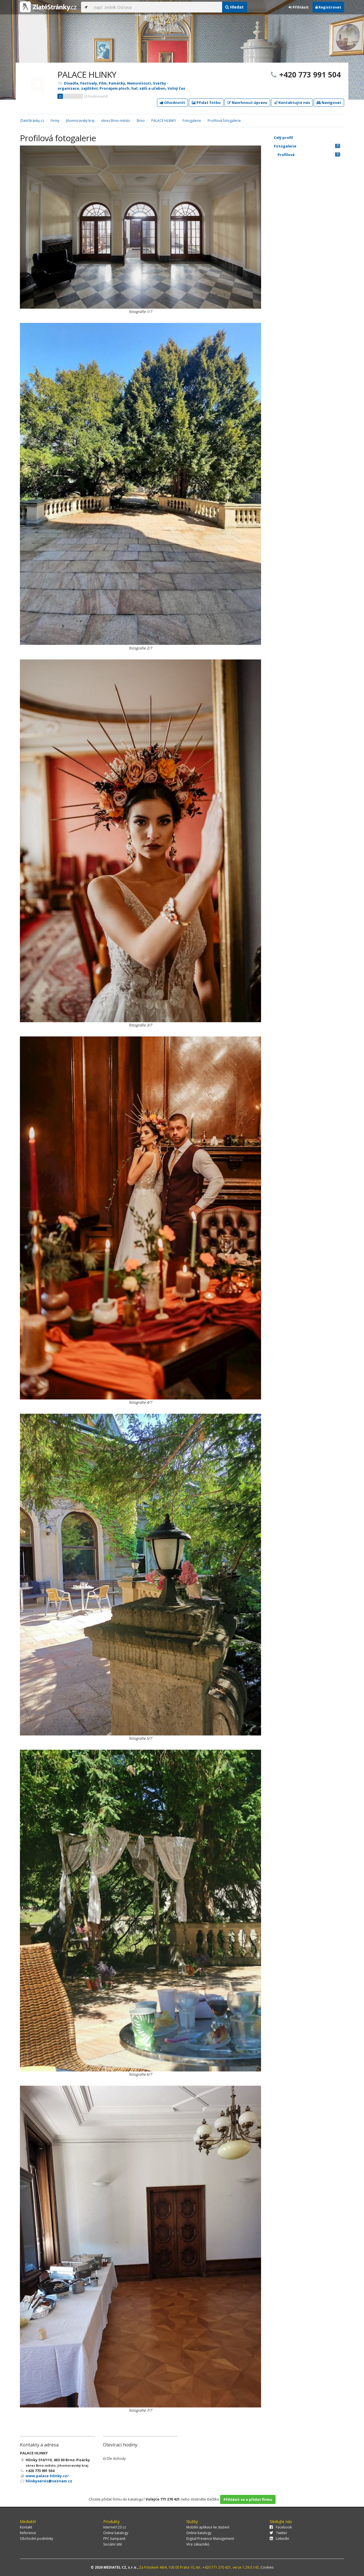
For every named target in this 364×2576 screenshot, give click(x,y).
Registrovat (328, 7)
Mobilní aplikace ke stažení (207, 2527)
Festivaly (88, 83)
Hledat (234, 7)
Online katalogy (115, 2532)
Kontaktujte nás (292, 102)
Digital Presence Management (210, 2538)
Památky (117, 83)
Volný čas (176, 88)
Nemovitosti (139, 83)
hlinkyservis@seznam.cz (49, 2480)
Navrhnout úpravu (247, 102)
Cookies (267, 2567)
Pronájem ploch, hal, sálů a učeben (133, 88)
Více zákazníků (197, 2544)
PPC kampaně (114, 2538)
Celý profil (283, 137)
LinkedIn (279, 2538)
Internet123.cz (114, 2527)
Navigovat (329, 102)
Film (103, 83)
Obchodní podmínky (36, 2538)
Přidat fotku (206, 102)
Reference (28, 2532)
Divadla (71, 83)
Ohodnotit (172, 102)
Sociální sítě (112, 2544)
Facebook (281, 2527)
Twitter (278, 2532)
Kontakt (26, 2527)
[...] (156, 7)
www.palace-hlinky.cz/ (47, 2475)
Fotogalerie (307, 146)
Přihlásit (299, 7)
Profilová (309, 154)
